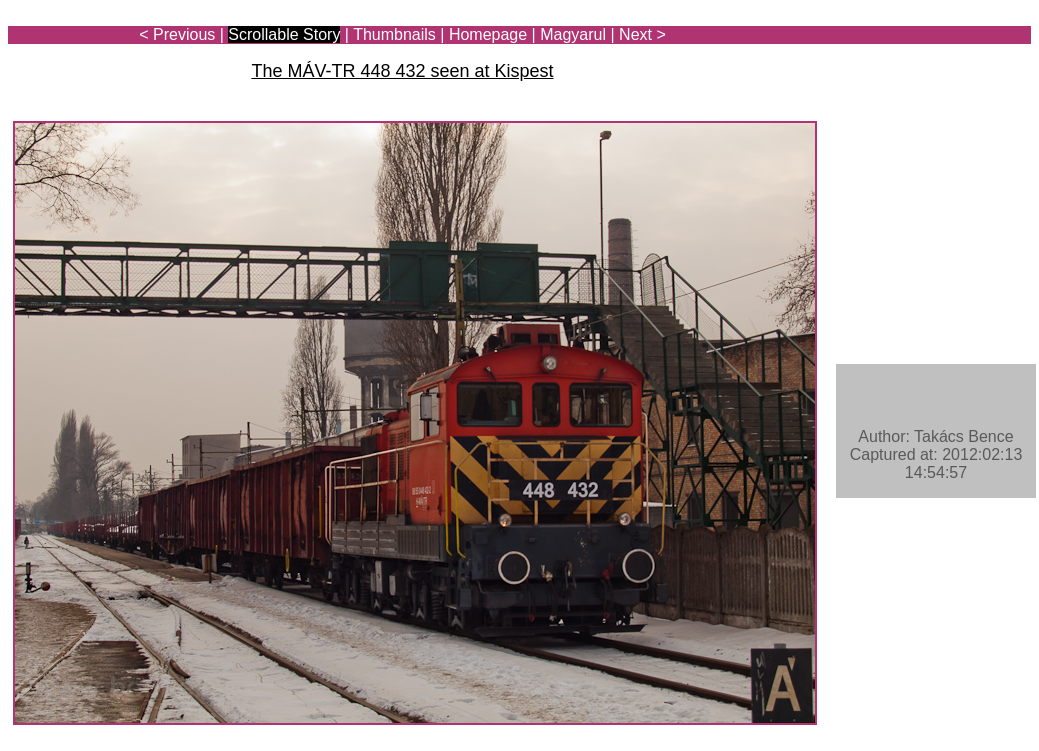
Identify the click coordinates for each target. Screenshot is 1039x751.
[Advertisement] (914, 72)
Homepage (488, 34)
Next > (642, 34)
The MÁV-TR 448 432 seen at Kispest (402, 71)
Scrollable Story (284, 34)
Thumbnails (394, 34)
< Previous (177, 34)
